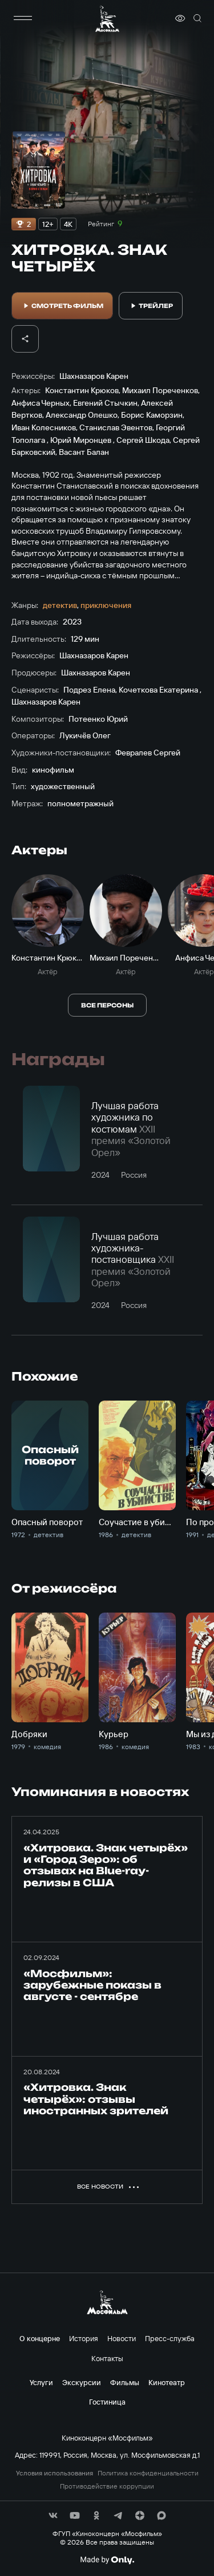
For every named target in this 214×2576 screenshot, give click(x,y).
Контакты (107, 2358)
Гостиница (107, 2401)
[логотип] (107, 18)
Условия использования (54, 2473)
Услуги (41, 2382)
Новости (121, 2338)
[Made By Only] (107, 2560)
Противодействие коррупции (107, 2486)
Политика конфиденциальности (148, 2473)
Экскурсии (81, 2382)
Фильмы (124, 2382)
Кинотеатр (166, 2382)
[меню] (22, 18)
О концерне (39, 2338)
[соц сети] (53, 2515)
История (83, 2338)
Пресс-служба (170, 2338)
